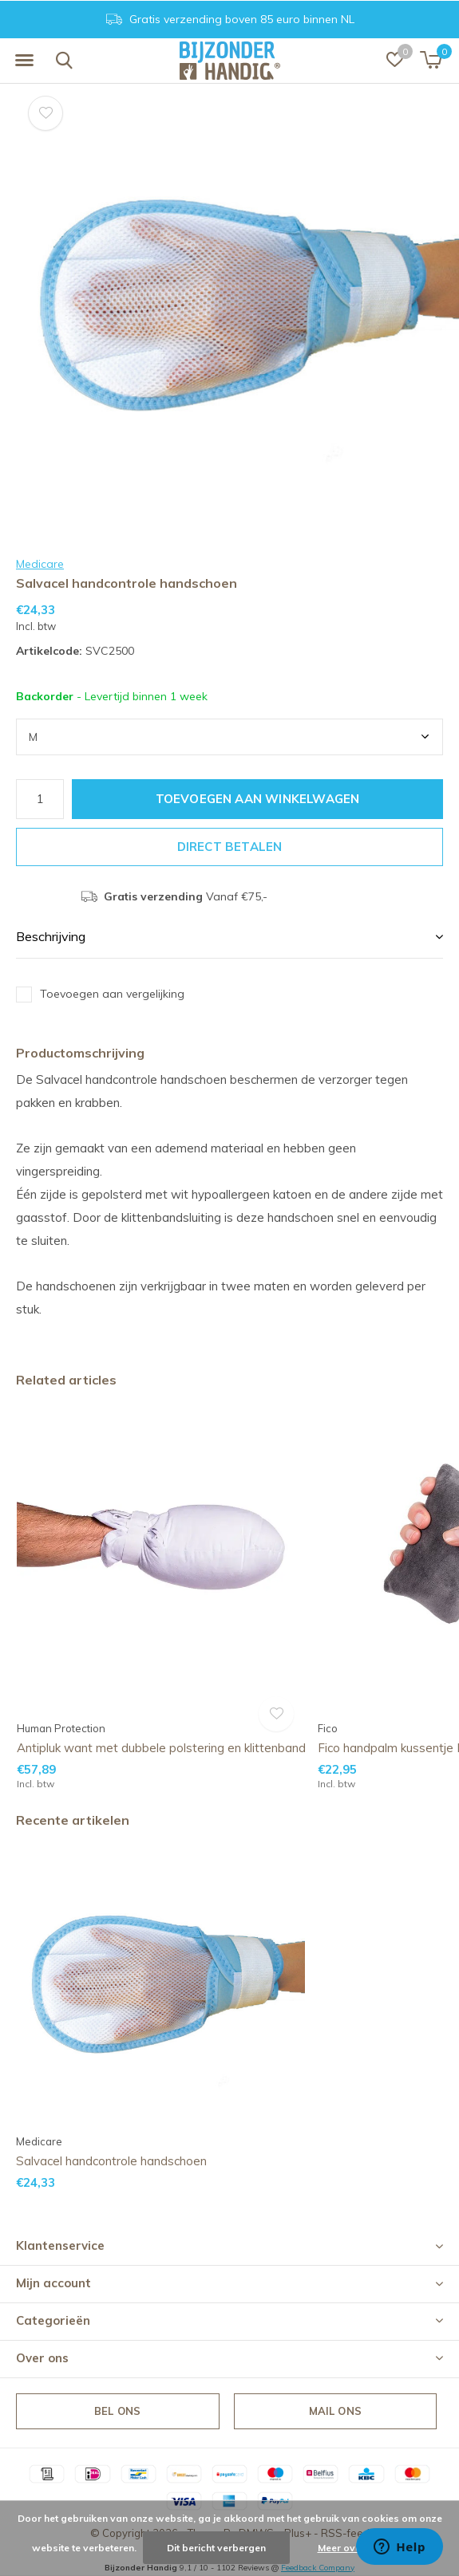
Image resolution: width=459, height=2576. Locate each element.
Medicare (40, 564)
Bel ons (117, 2411)
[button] (24, 60)
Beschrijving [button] (50, 936)
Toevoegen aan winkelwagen (258, 798)
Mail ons (335, 2411)
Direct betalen (230, 846)
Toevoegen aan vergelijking (112, 994)
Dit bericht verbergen (216, 2548)
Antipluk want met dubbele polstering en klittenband (161, 1747)
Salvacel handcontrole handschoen (111, 2160)
